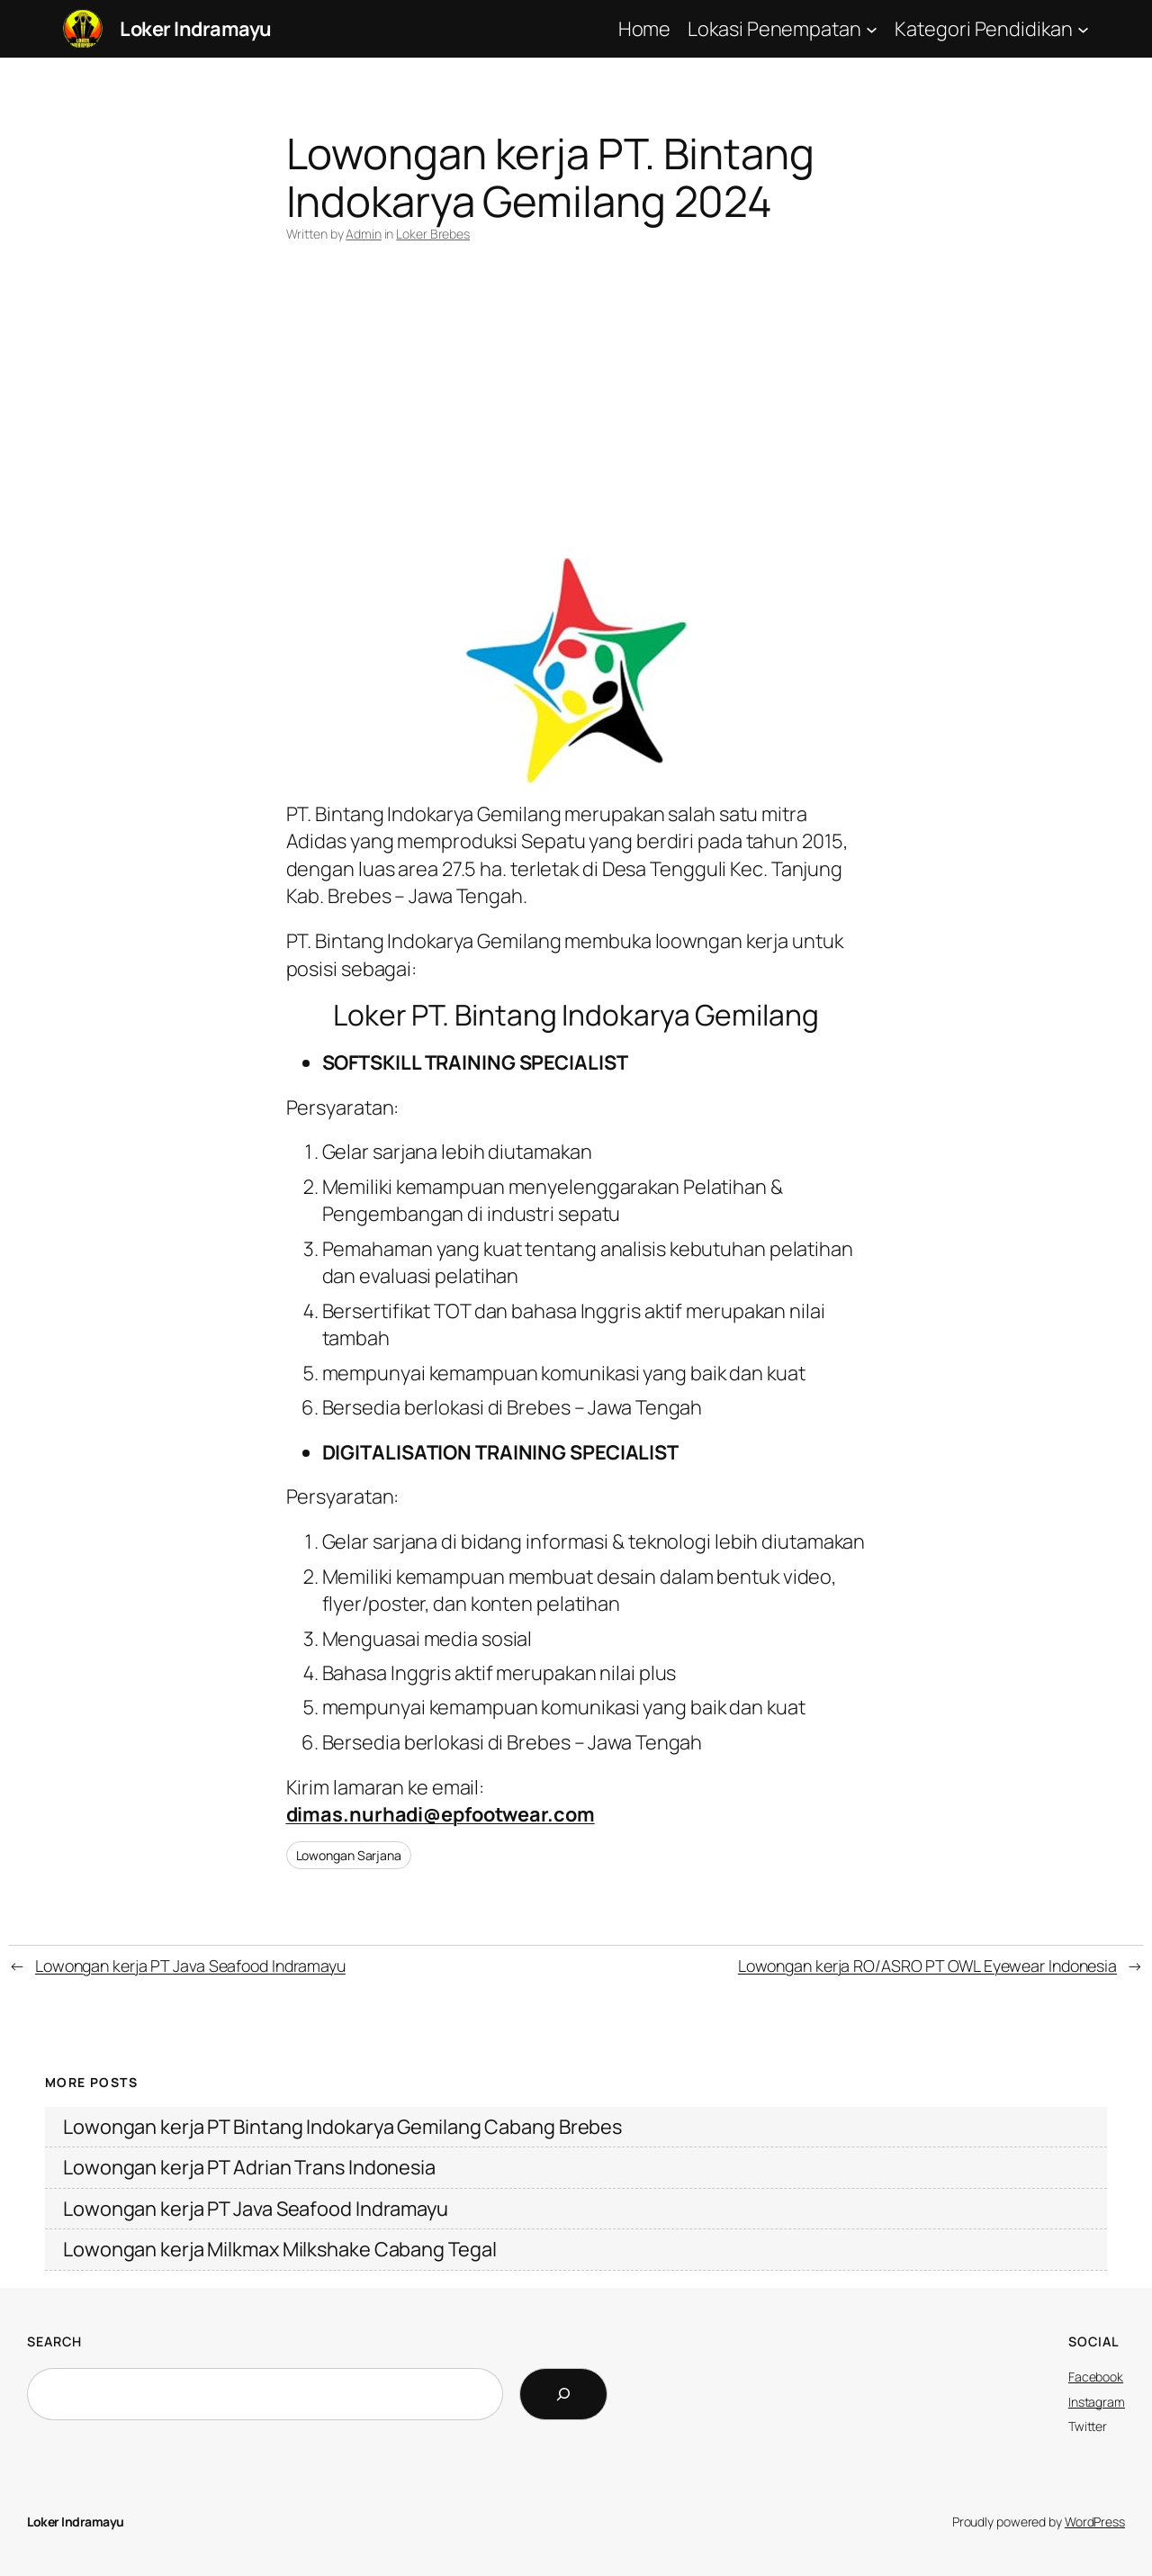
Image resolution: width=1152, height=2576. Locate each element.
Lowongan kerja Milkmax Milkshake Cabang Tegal (280, 2249)
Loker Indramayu (196, 28)
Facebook (1095, 2376)
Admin (364, 233)
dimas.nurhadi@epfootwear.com (440, 1814)
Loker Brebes (433, 233)
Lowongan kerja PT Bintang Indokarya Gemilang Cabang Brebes (342, 2127)
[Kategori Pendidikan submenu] (1083, 28)
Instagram (1096, 2401)
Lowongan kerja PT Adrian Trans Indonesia (249, 2167)
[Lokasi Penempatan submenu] (872, 28)
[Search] (563, 2394)
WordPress (1095, 2521)
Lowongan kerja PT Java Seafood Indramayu (190, 1965)
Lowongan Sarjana (348, 1855)
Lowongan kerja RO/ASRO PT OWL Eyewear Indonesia (927, 1965)
